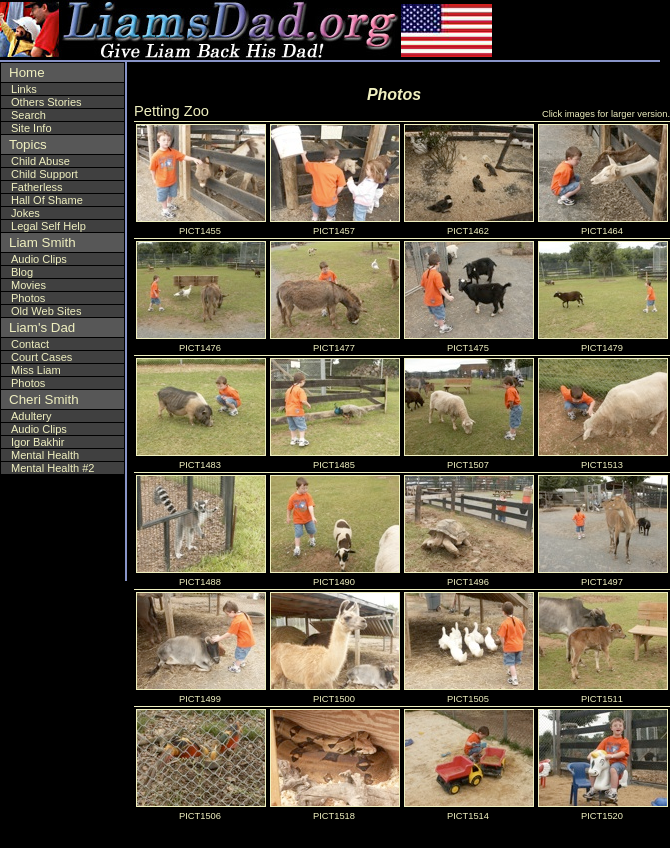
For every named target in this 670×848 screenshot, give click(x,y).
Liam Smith (42, 242)
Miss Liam (36, 370)
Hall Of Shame (47, 200)
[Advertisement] (539, 30)
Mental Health (45, 455)
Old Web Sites (46, 311)
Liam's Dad (42, 327)
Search (28, 115)
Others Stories (46, 102)
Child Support (44, 174)
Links (24, 89)
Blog (22, 272)
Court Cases (41, 357)
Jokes (25, 213)
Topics (28, 144)
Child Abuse (40, 161)
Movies (28, 285)
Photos (28, 298)
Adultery (31, 416)
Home (27, 72)
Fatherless (37, 187)
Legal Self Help (48, 226)
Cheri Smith (44, 399)
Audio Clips (39, 259)
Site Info (31, 128)
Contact (30, 344)
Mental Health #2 (53, 468)
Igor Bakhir (37, 442)
